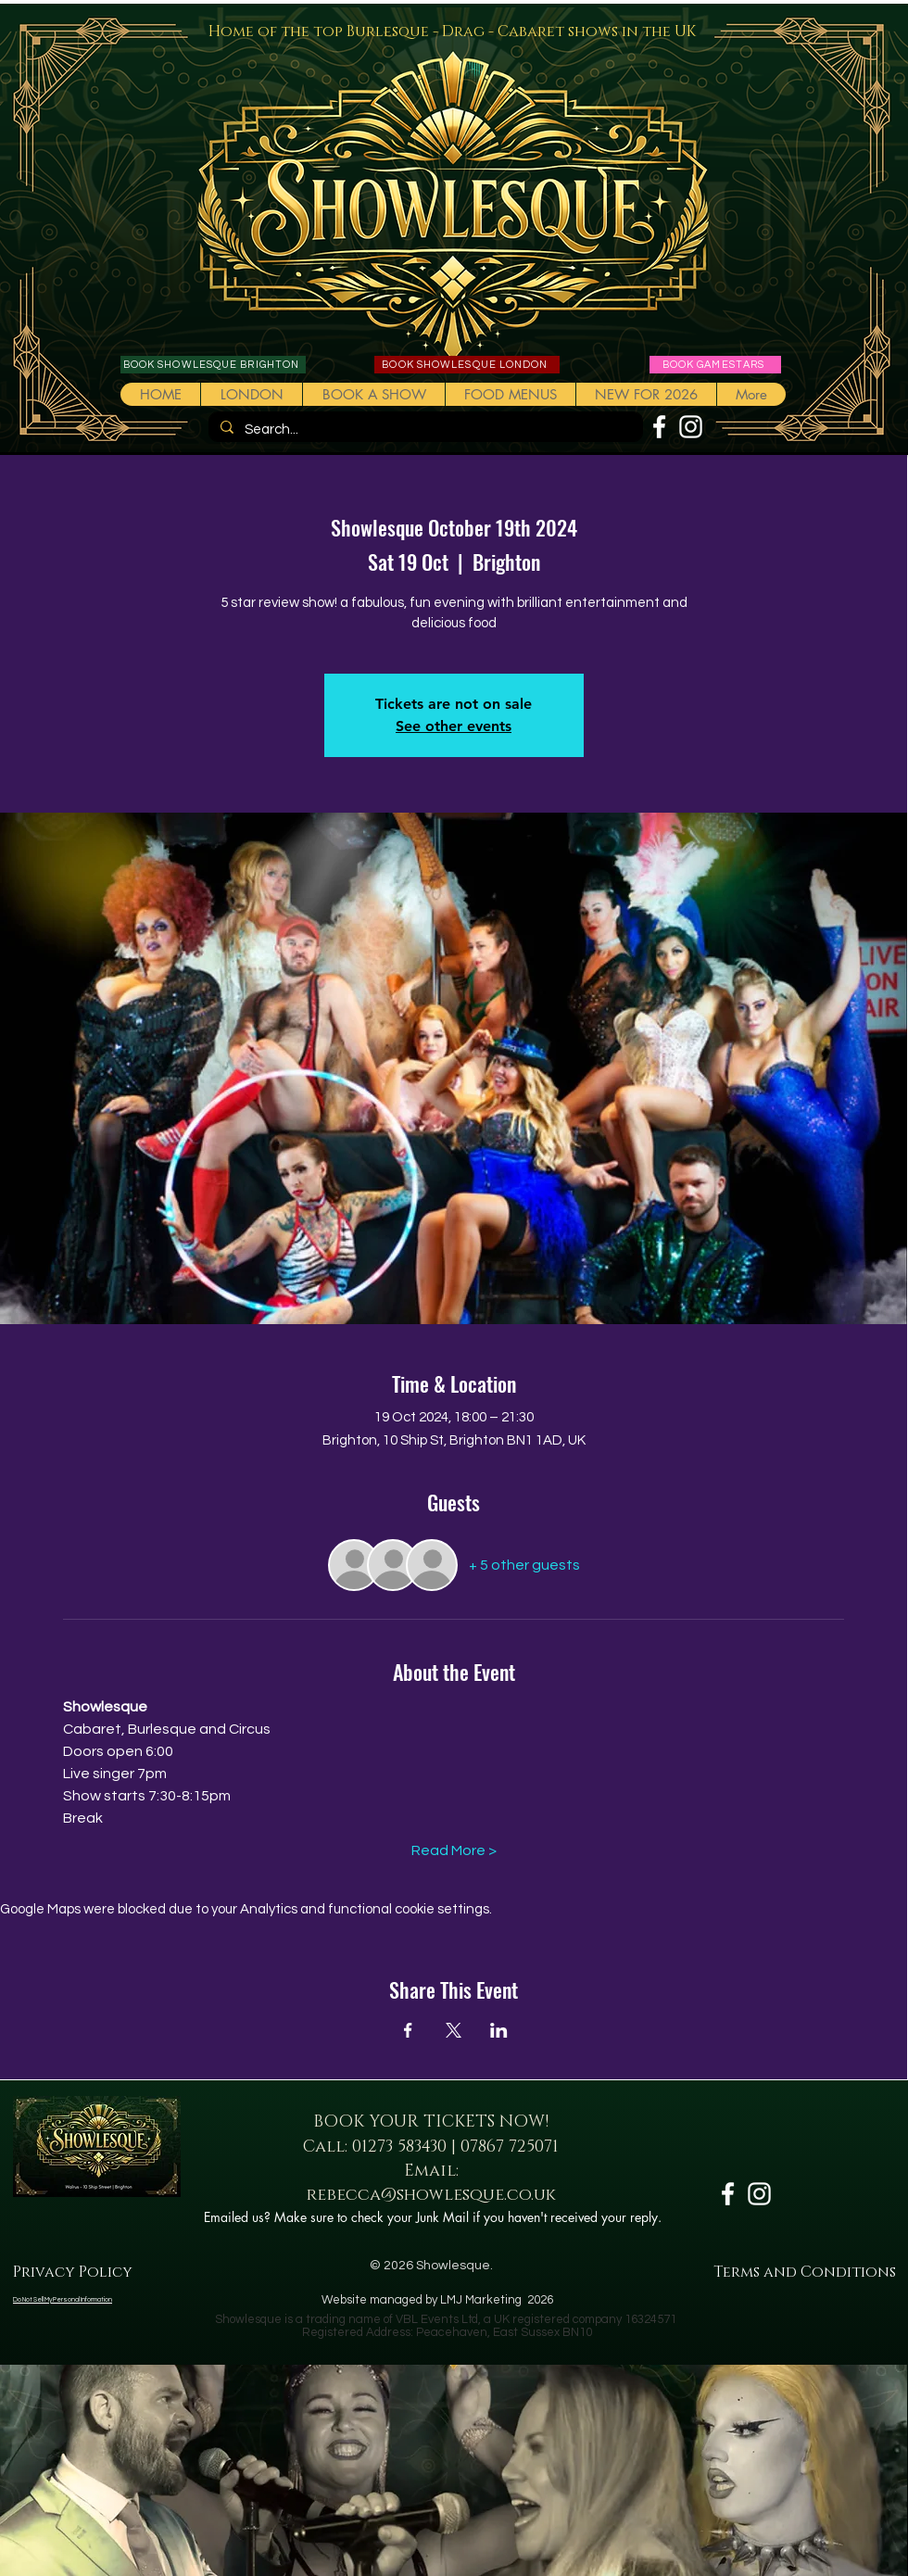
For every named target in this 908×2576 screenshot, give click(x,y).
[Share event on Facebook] (408, 2030)
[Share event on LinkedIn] (499, 2030)
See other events (453, 726)
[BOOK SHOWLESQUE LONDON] (467, 364)
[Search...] (424, 429)
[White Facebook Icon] (659, 426)
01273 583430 (399, 2147)
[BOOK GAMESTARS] (715, 364)
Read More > (454, 1850)
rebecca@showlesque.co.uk (431, 2195)
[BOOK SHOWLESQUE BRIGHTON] (213, 364)
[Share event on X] (453, 2030)
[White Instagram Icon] (690, 426)
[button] (373, 394)
